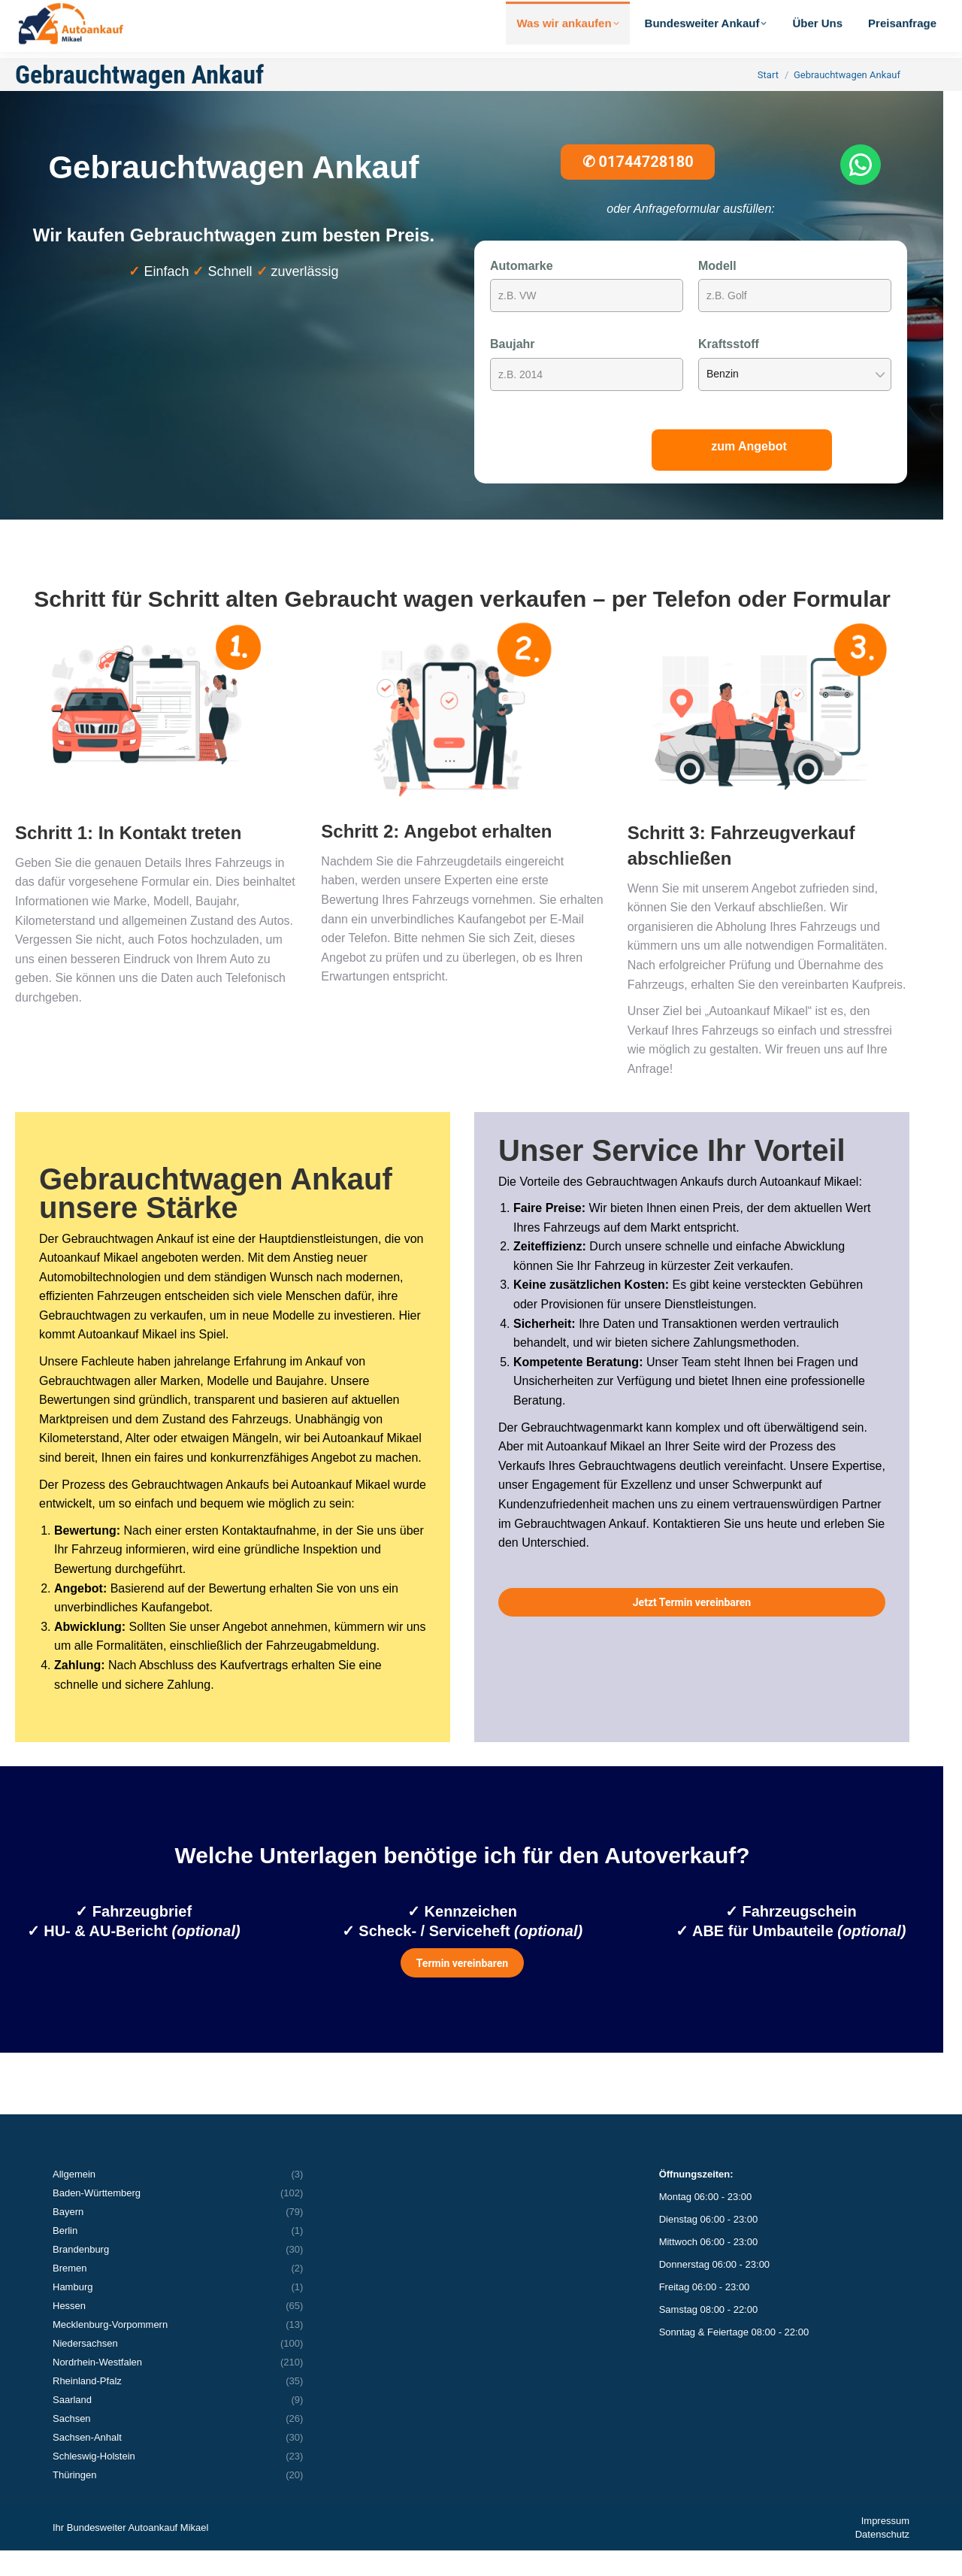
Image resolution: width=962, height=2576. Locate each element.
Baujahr (512, 369)
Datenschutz (882, 2559)
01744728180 (638, 187)
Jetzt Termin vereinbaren (692, 1628)
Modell (717, 291)
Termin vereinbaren (462, 1989)
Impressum (885, 2546)
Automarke (521, 291)
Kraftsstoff (728, 369)
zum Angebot (749, 471)
